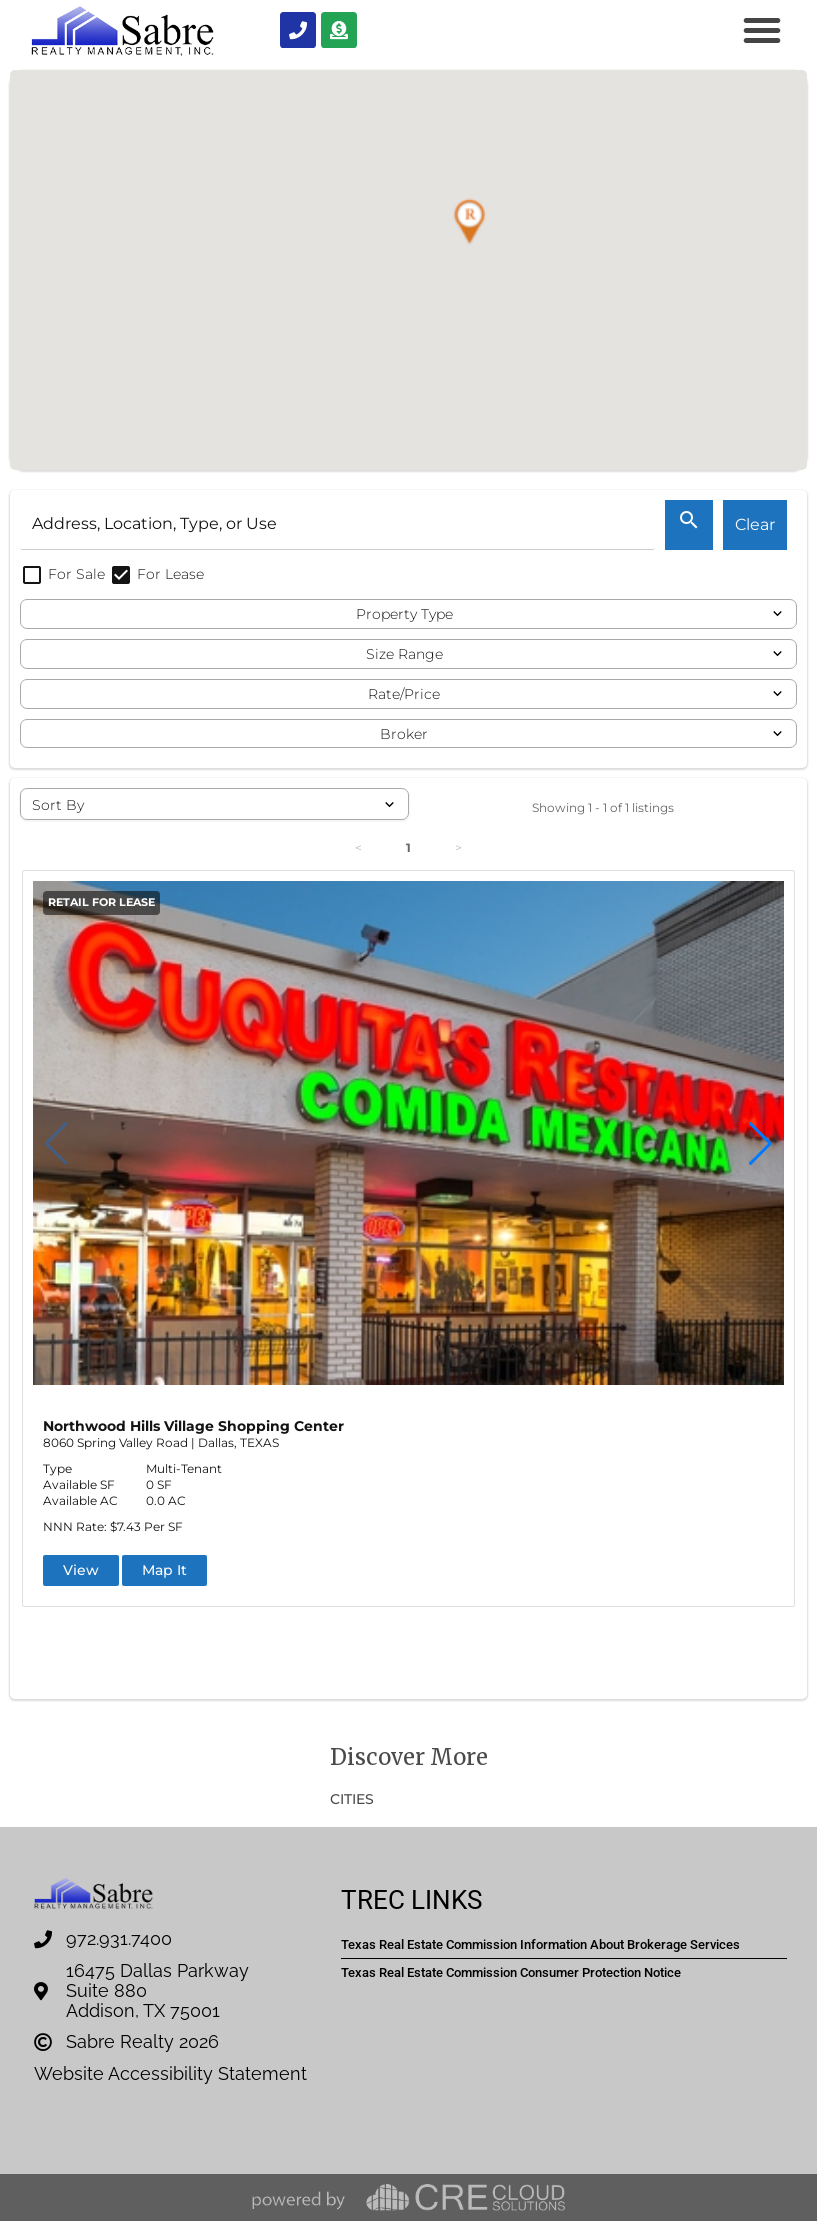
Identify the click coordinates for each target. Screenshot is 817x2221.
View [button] (81, 1570)
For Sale (64, 574)
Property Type (404, 614)
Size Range (404, 654)
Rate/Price (404, 694)
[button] (762, 30)
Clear (755, 524)
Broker (404, 734)
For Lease (156, 574)
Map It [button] (164, 1570)
